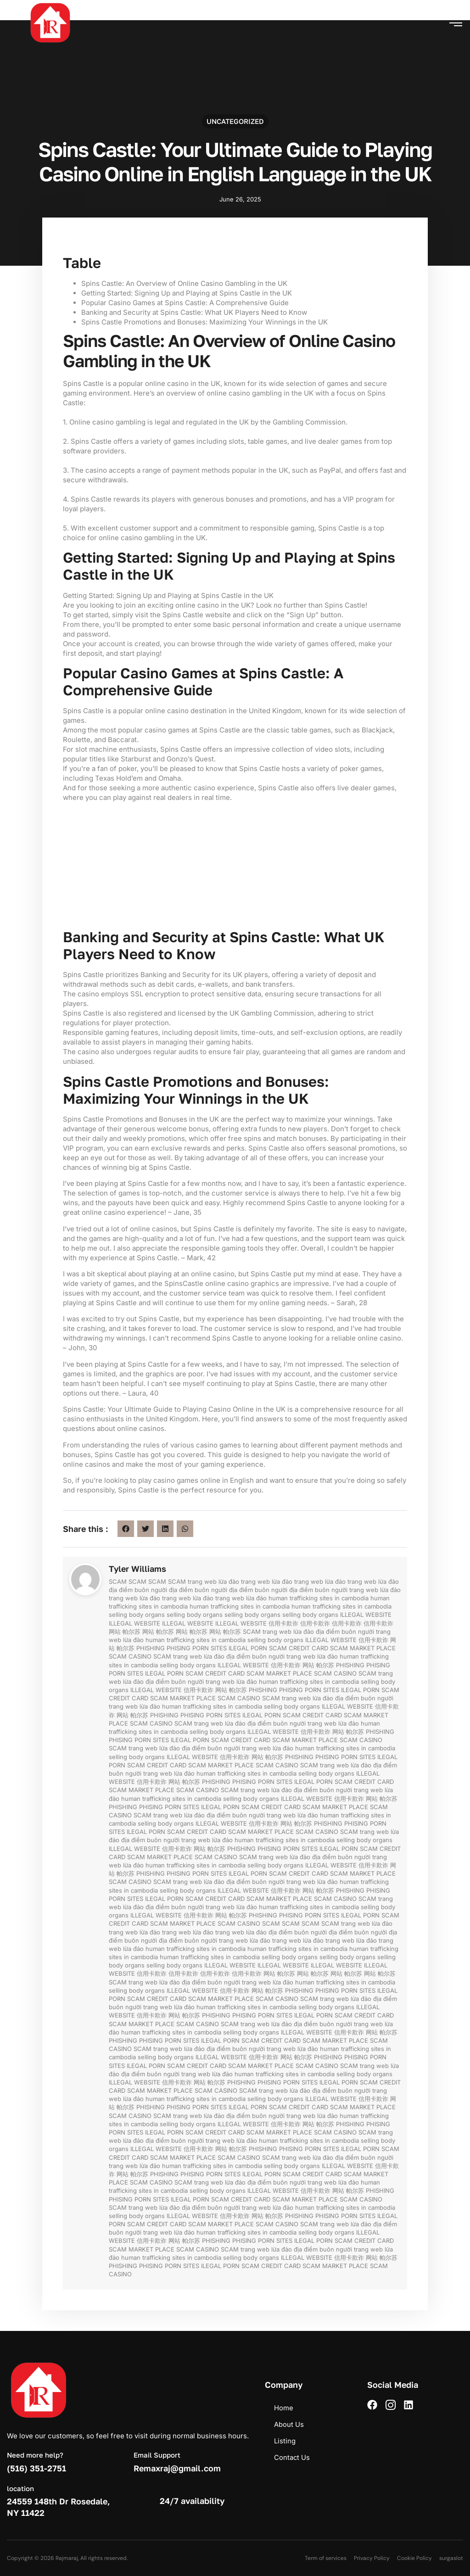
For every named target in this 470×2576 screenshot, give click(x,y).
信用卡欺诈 (283, 1623)
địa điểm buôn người (138, 1589)
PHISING (178, 1648)
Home (283, 2407)
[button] (455, 22)
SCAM (118, 1581)
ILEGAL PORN (248, 1648)
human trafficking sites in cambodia (319, 1598)
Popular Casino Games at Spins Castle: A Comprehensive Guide (185, 302)
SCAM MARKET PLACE (363, 1648)
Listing (285, 2440)
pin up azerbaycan (2, 1)
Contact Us (292, 2457)
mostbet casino (1, 1)
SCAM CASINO (130, 1656)
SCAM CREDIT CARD (298, 1648)
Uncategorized (235, 121)
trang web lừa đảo (213, 1581)
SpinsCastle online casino (206, 1283)
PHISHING (150, 1648)
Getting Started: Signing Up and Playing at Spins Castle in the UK (186, 293)
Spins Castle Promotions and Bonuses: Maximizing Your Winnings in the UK (204, 322)
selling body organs (137, 1614)
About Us (289, 2424)
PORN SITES (209, 1648)
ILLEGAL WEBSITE (366, 1614)
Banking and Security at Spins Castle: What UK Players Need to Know (194, 312)
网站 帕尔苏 (124, 1631)
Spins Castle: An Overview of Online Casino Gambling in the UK (184, 283)
